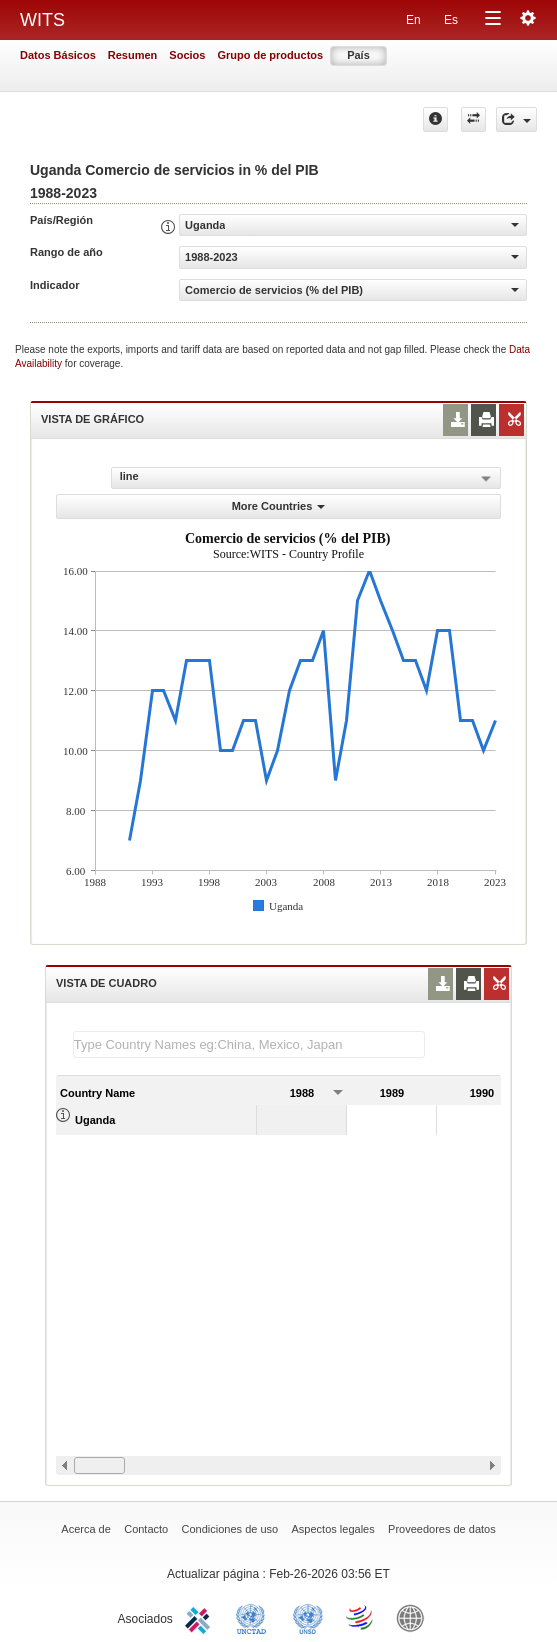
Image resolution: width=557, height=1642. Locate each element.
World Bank (415, 1617)
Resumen (133, 55)
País (358, 55)
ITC (201, 1617)
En (413, 20)
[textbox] (249, 1044)
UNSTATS (308, 1617)
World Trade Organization (361, 1617)
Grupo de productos (270, 55)
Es (451, 20)
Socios (187, 55)
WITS (42, 20)
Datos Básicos (58, 55)
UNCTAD (255, 1617)
